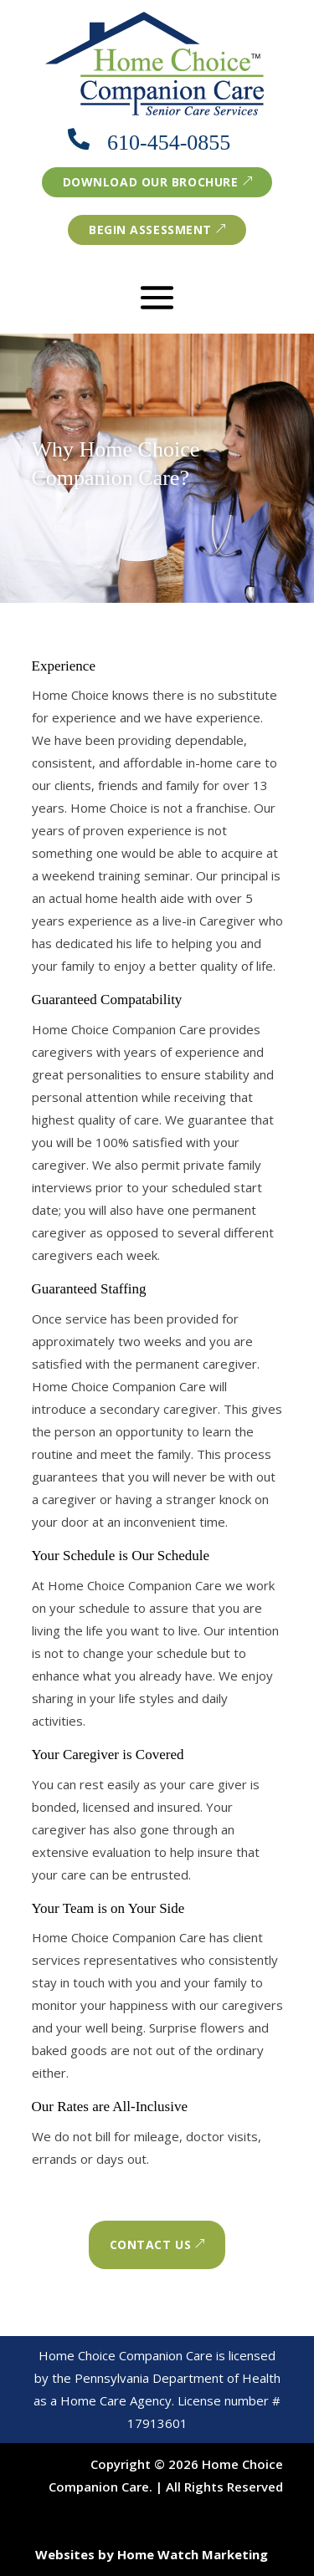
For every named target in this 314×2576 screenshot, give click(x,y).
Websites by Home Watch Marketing (151, 2554)
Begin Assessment (150, 229)
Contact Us (151, 2244)
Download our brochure (151, 182)
